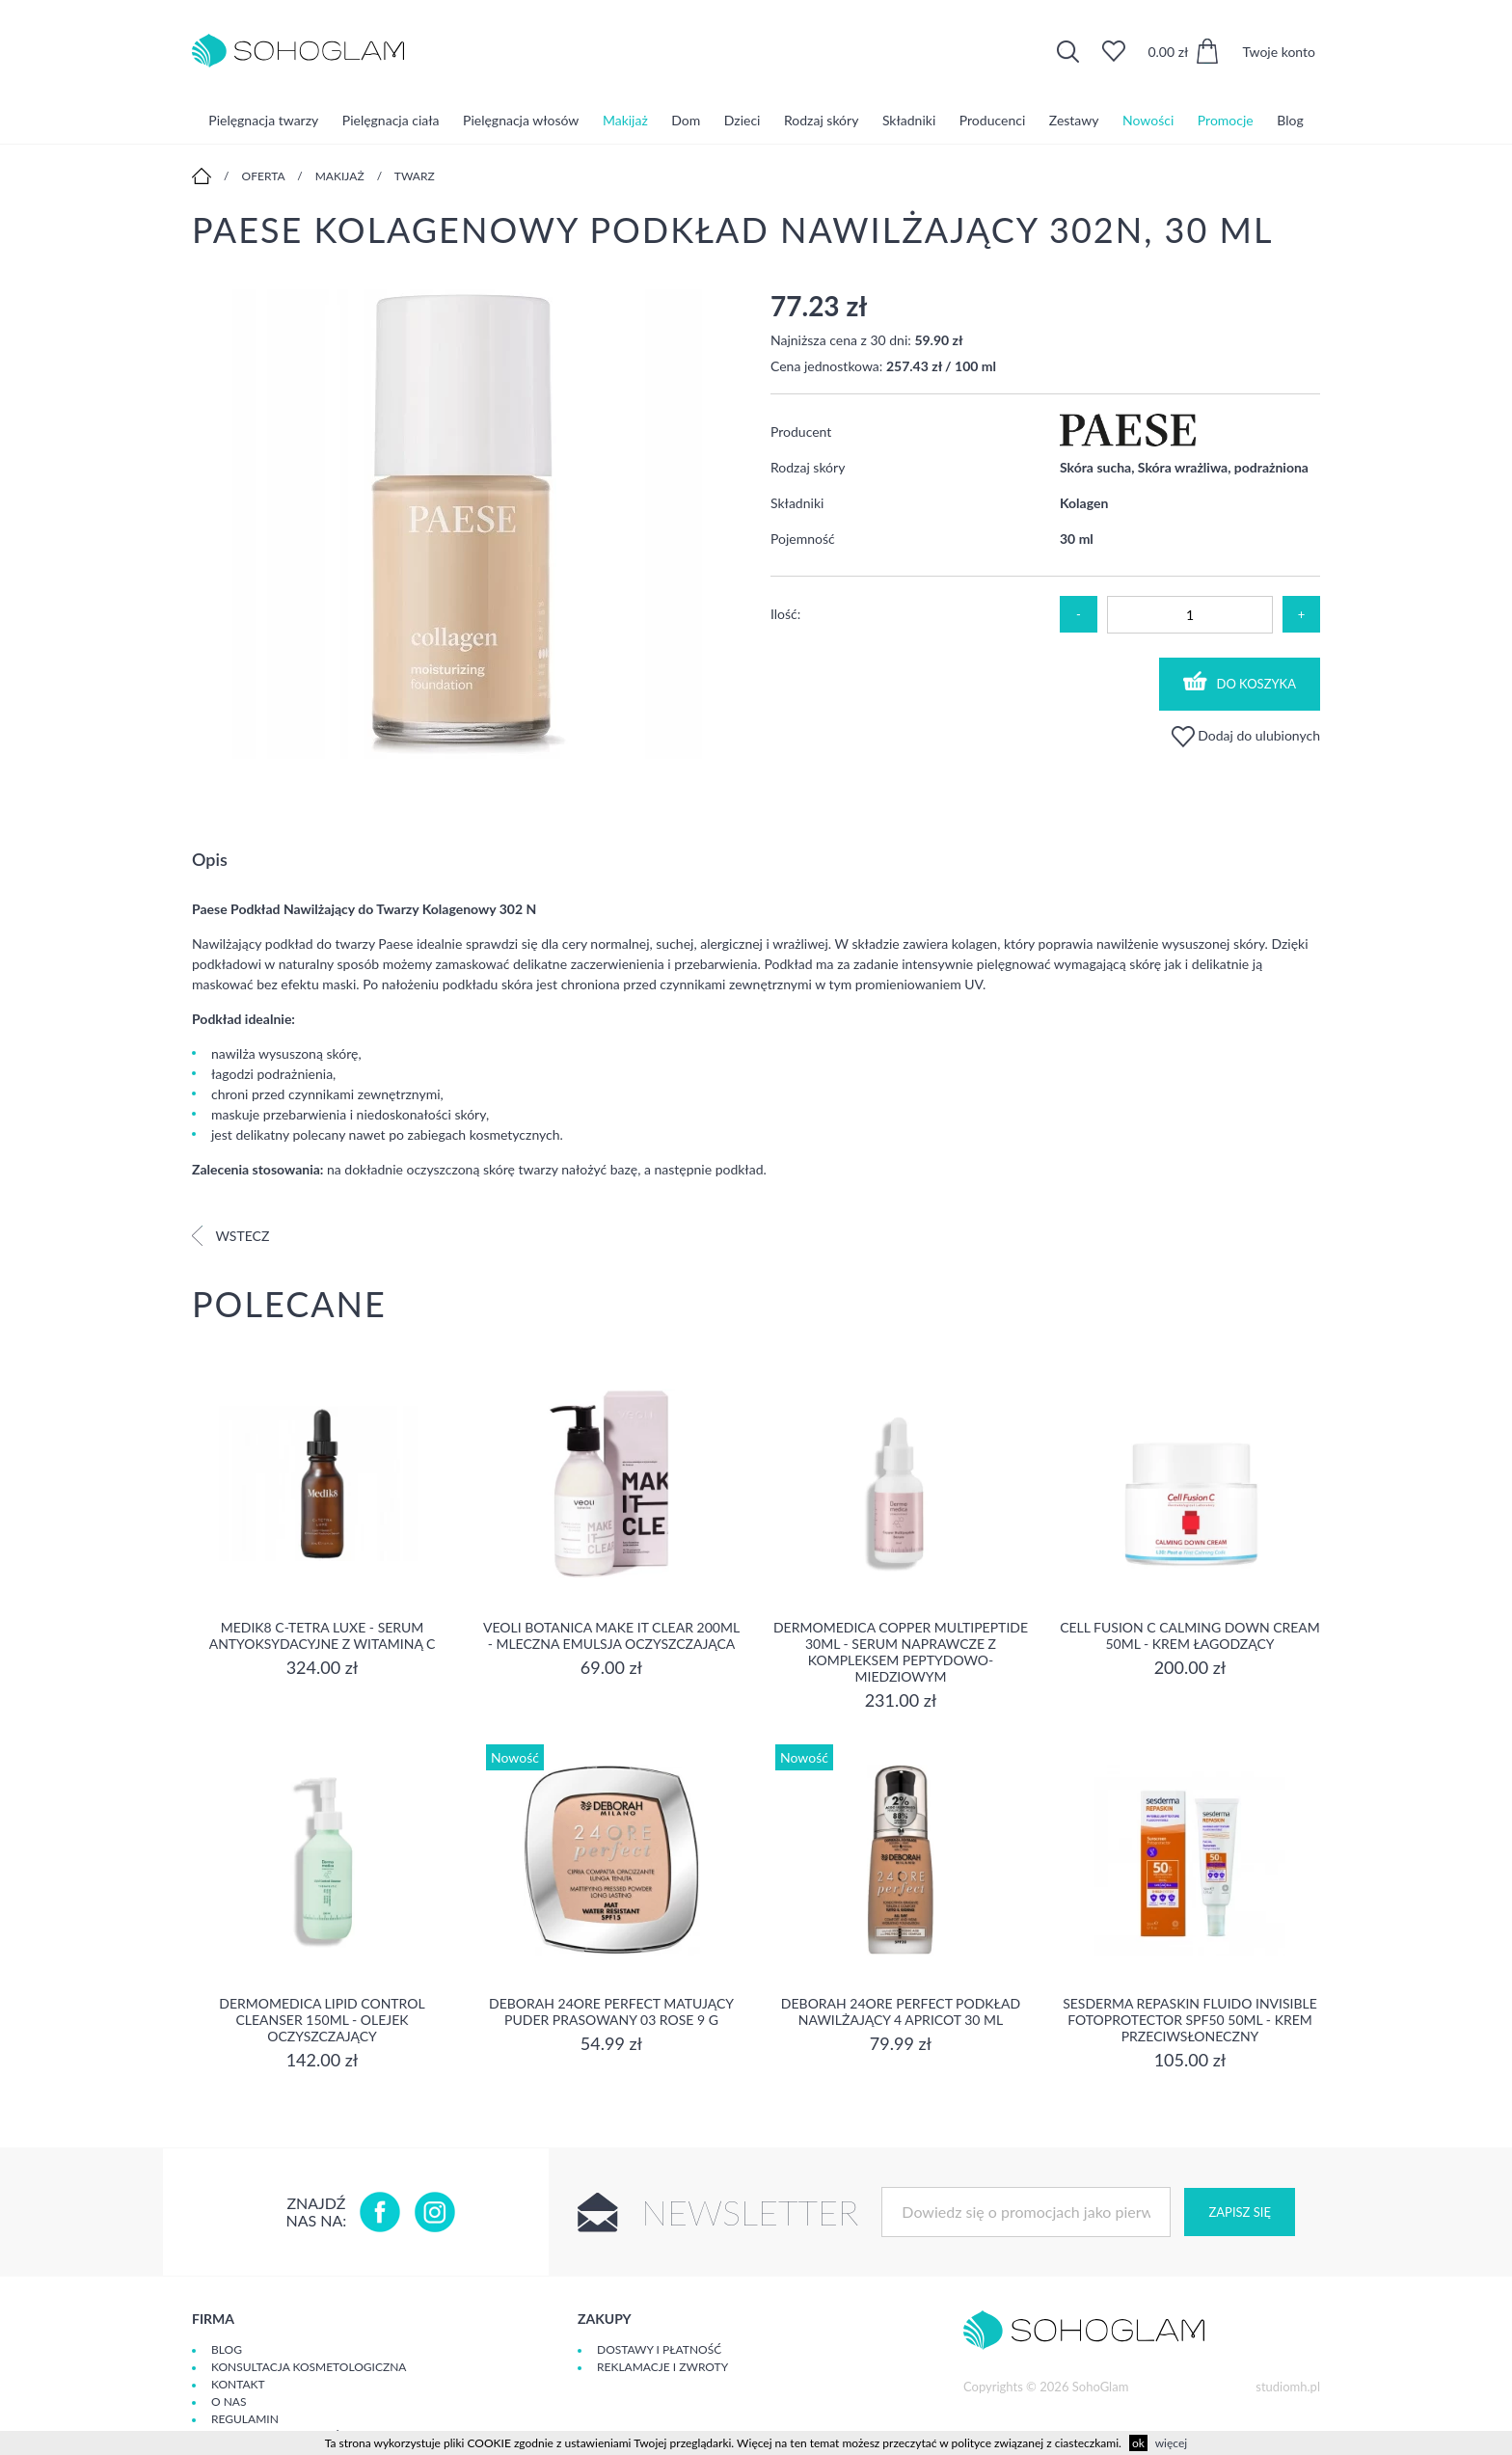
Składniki (908, 120)
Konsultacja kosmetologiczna (308, 2367)
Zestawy (1074, 120)
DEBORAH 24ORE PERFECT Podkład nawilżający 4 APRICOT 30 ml (900, 2011)
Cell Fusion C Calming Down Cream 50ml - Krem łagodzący (1190, 1635)
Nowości (1148, 120)
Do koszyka (1240, 681)
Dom (685, 120)
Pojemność (802, 538)
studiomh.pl (1288, 2386)
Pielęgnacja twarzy (263, 120)
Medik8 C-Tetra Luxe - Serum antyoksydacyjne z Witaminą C (322, 1635)
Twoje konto (1278, 51)
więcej (1171, 2443)
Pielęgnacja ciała (391, 120)
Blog (1290, 120)
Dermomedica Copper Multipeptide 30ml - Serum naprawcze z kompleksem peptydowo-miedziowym (900, 1652)
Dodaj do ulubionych (1246, 735)
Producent (800, 431)
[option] (467, 525)
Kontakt (238, 2384)
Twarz (414, 176)
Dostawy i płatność (659, 2349)
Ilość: (785, 614)
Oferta (263, 176)
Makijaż (625, 120)
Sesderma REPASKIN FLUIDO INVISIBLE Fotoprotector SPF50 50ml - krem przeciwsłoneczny (1190, 2019)
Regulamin (245, 2419)
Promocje (1226, 120)
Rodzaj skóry (821, 120)
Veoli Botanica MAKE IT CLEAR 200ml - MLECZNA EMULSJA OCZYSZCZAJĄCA (611, 1635)
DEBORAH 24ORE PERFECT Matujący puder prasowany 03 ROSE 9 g (611, 2011)
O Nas (228, 2401)
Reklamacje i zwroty (662, 2367)
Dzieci (742, 120)
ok (1138, 2443)
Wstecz (230, 1236)
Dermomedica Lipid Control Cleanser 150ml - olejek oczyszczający (321, 2019)
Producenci (992, 120)
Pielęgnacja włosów (521, 120)
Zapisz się (1239, 2212)
